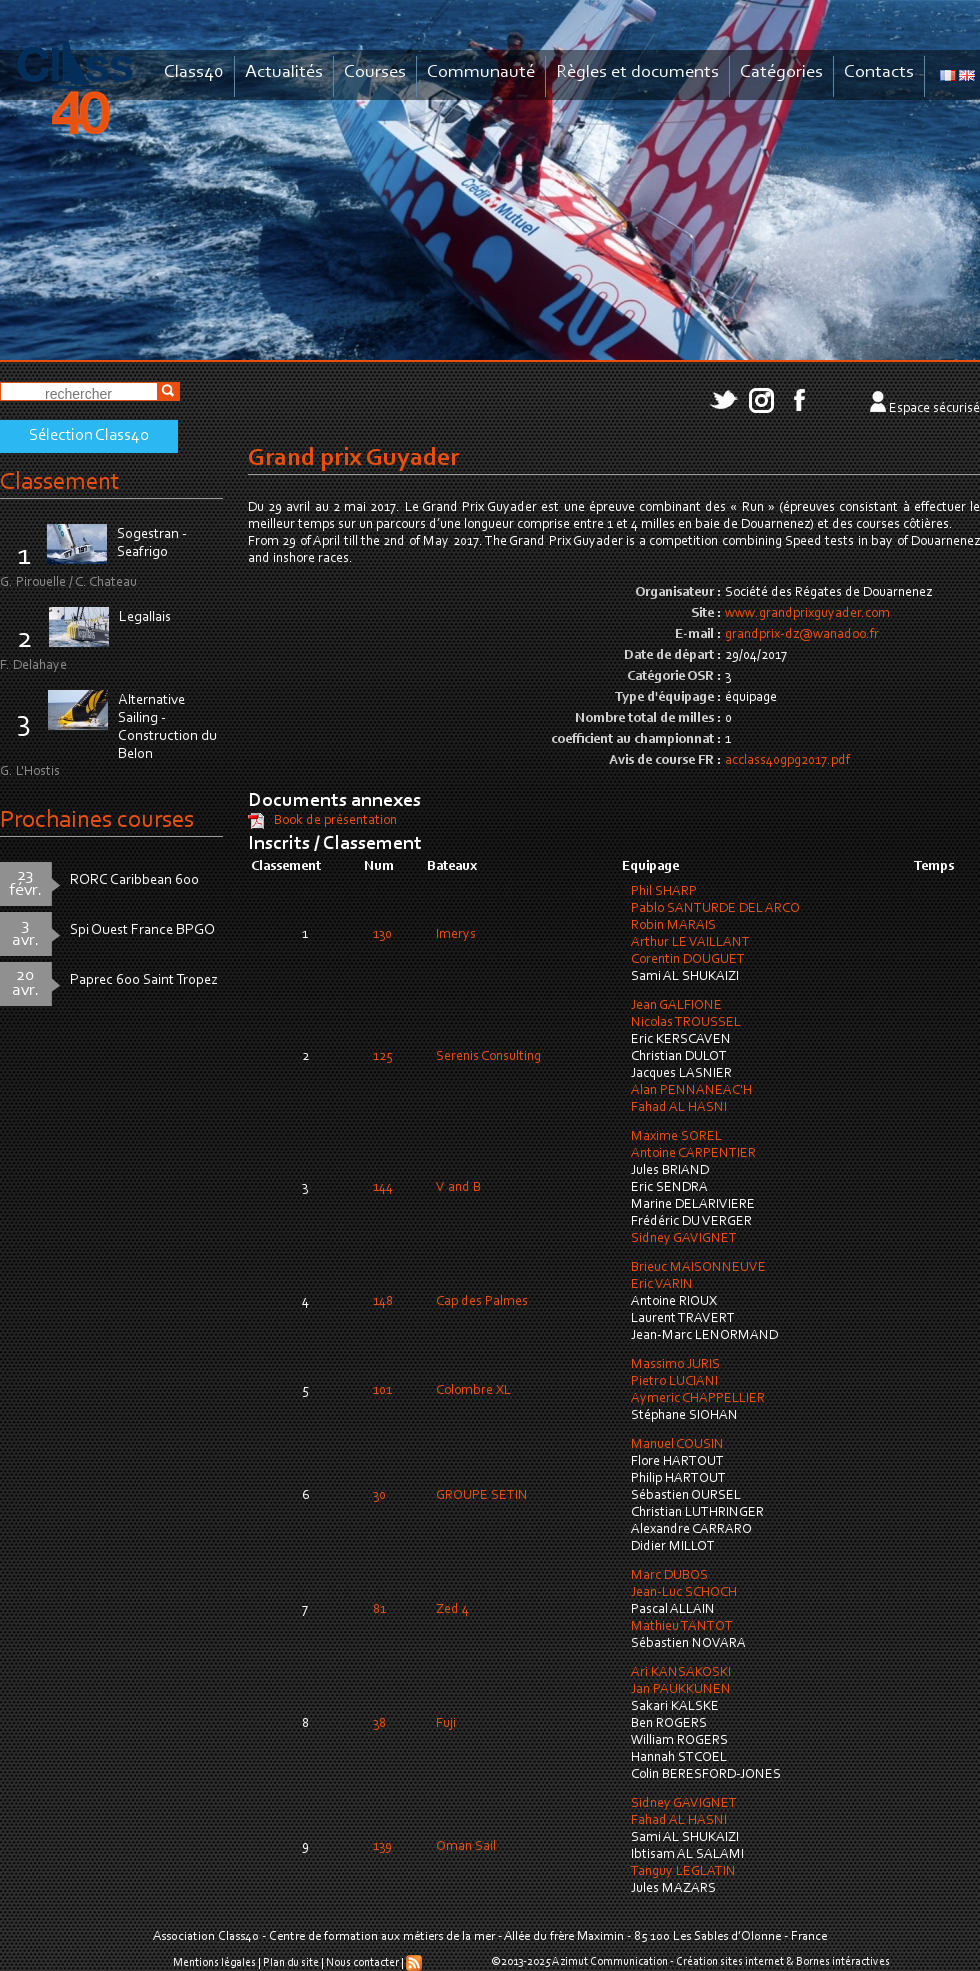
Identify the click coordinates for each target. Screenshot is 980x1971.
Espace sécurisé (934, 409)
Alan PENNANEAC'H (691, 1091)
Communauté (481, 72)
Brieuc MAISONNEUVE (698, 1268)
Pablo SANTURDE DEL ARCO (715, 909)
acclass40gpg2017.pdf (787, 761)
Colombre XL (473, 1391)
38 (379, 1724)
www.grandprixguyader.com (807, 614)
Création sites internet (730, 1962)
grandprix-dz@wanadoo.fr (802, 635)
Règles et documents (637, 72)
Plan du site (291, 1963)
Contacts (879, 72)
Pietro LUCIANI (674, 1382)
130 (382, 935)
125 (383, 1057)
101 (382, 1391)
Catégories (781, 72)
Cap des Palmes (482, 1302)
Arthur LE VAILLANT (690, 943)
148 (383, 1302)
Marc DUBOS (669, 1576)
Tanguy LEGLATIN (683, 1872)
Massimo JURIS (675, 1365)
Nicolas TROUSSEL (686, 1023)
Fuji (446, 1724)
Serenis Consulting (488, 1057)
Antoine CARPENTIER (693, 1154)
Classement (60, 482)
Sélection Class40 (89, 436)
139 (382, 1847)
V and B (458, 1188)
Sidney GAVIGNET (684, 1239)
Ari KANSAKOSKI (681, 1673)
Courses (375, 72)
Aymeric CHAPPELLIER (698, 1399)
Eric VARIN (662, 1285)
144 (383, 1188)
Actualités (284, 72)
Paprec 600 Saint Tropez (144, 980)
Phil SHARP (664, 892)
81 (379, 1610)
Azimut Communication (610, 1962)
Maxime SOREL (676, 1137)
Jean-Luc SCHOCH (684, 1593)
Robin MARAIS (673, 926)
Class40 (194, 72)
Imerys (456, 935)
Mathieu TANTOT (682, 1627)
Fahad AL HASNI (679, 1108)
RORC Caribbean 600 (134, 880)
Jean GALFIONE (676, 1006)
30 (379, 1496)
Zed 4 (452, 1610)
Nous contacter (362, 1963)
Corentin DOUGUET (688, 960)
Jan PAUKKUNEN (681, 1690)
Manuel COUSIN (677, 1445)
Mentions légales (214, 1963)
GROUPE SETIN (482, 1496)
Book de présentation (335, 821)
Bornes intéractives (843, 1962)
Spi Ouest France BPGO (142, 930)
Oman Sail (466, 1847)
